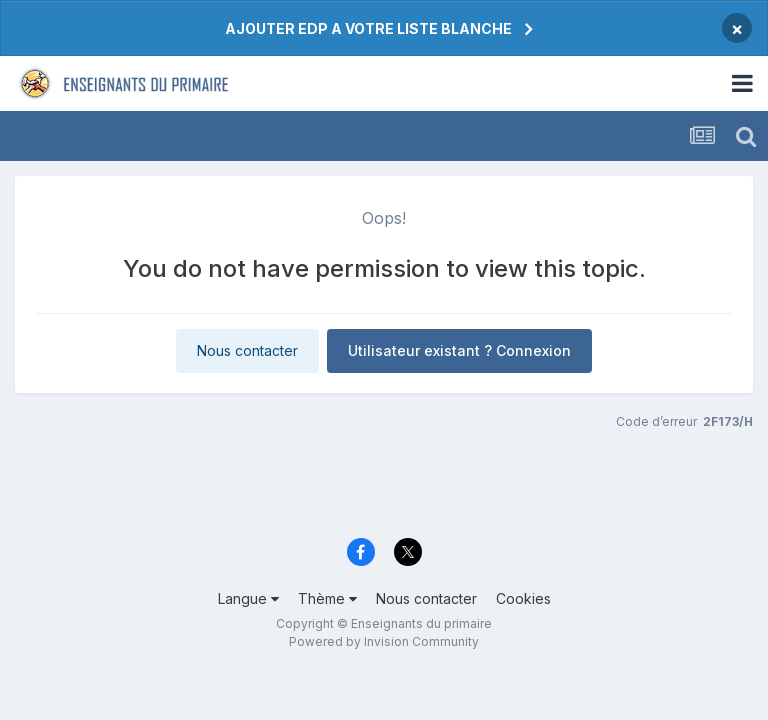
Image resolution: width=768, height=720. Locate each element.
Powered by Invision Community (384, 641)
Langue (248, 598)
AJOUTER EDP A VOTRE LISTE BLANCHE (368, 28)
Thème (327, 598)
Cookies (523, 598)
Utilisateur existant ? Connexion (459, 350)
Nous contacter (247, 350)
